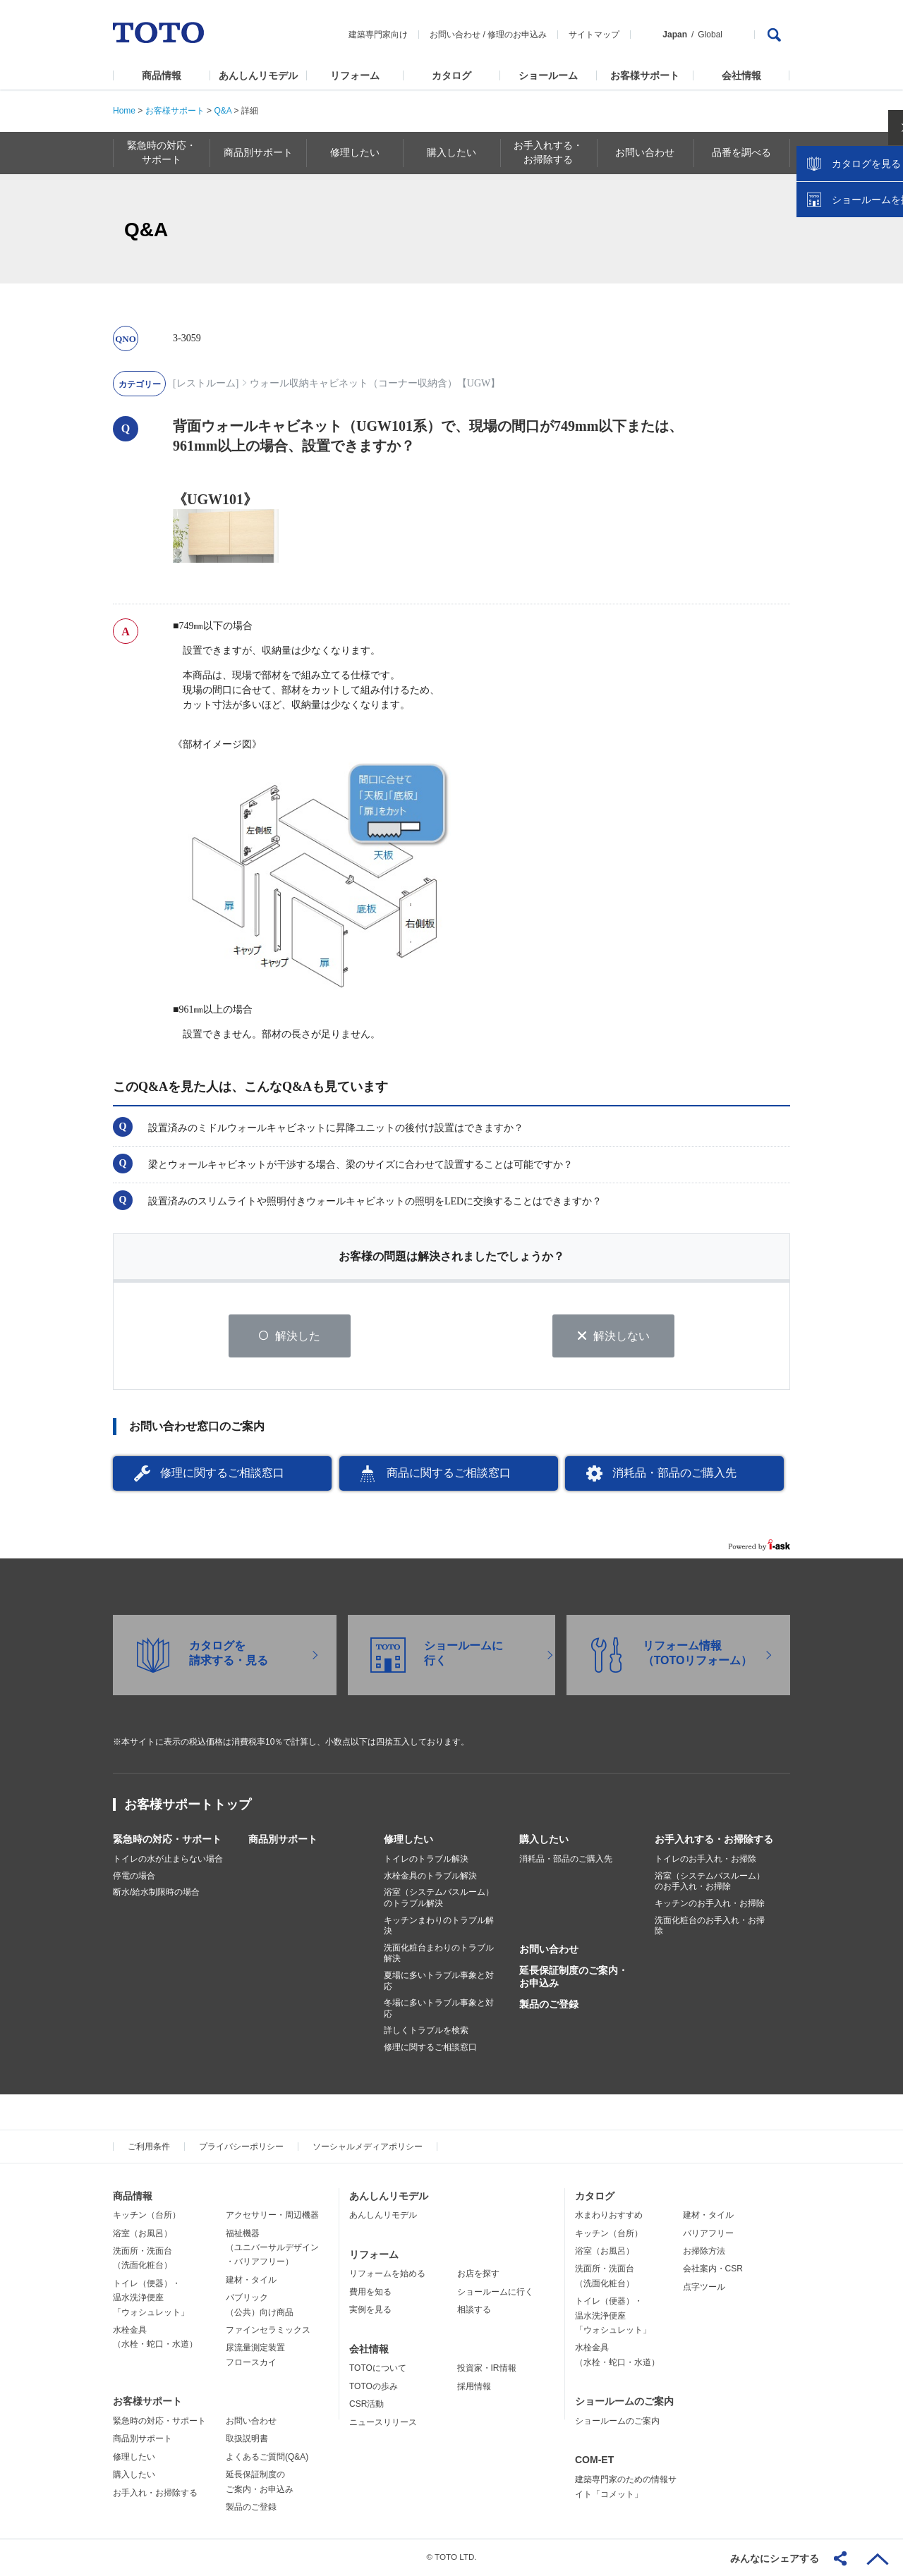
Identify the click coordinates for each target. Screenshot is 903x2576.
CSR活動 (366, 2405)
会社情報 (741, 75)
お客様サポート (644, 75)
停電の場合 (134, 1877)
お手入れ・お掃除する (155, 2493)
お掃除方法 (704, 2252)
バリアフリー (708, 2234)
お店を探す (478, 2275)
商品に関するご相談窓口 (449, 1474)
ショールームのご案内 (624, 2402)
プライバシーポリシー (241, 2147)
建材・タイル (251, 2281)
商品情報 (161, 75)
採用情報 (474, 2388)
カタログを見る (845, 265)
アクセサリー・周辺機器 (272, 2216)
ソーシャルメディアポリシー (368, 2147)
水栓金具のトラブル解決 (430, 1877)
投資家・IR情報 (486, 2369)
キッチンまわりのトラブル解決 (439, 1926)
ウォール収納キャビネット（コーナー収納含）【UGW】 (375, 383)
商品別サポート (282, 1840)
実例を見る (370, 2311)
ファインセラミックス (268, 2331)
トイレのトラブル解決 (426, 1860)
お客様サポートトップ (187, 1806)
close (885, 229)
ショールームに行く (495, 2293)
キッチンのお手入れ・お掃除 (710, 1905)
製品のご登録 (548, 2005)
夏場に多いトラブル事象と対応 (439, 1982)
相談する (474, 2311)
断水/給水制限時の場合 (156, 1893)
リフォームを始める (387, 2275)
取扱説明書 (247, 2440)
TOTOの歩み (373, 2388)
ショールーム (548, 75)
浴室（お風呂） (142, 2234)
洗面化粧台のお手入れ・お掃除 (710, 1926)
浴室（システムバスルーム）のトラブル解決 (439, 1899)
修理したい (408, 1840)
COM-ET (594, 2461)
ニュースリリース (383, 2423)
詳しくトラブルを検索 (426, 2032)
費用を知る (370, 2293)
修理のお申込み (517, 34)
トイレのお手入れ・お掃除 (705, 1860)
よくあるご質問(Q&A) (267, 2458)
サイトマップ (594, 34)
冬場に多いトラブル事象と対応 (439, 2009)
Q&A (222, 111)
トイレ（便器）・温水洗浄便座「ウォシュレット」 (151, 2299)
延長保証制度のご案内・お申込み (573, 1978)
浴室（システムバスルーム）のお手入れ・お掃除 (710, 1882)
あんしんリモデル (258, 75)
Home (124, 111)
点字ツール (704, 2288)
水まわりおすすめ (609, 2216)
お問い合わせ (455, 34)
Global (710, 34)
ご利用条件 (149, 2147)
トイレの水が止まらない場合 (168, 1860)
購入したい (544, 1840)
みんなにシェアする (774, 2558)
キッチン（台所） (147, 2216)
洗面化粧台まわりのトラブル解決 (439, 1954)
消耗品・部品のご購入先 (674, 1474)
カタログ (451, 75)
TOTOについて (377, 2369)
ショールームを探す (855, 301)
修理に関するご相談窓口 (222, 1474)
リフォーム (355, 75)
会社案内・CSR (713, 2270)
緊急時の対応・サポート (167, 1840)
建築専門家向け (378, 34)
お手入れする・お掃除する (714, 1840)
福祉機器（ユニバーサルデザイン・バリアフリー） (272, 2248)
